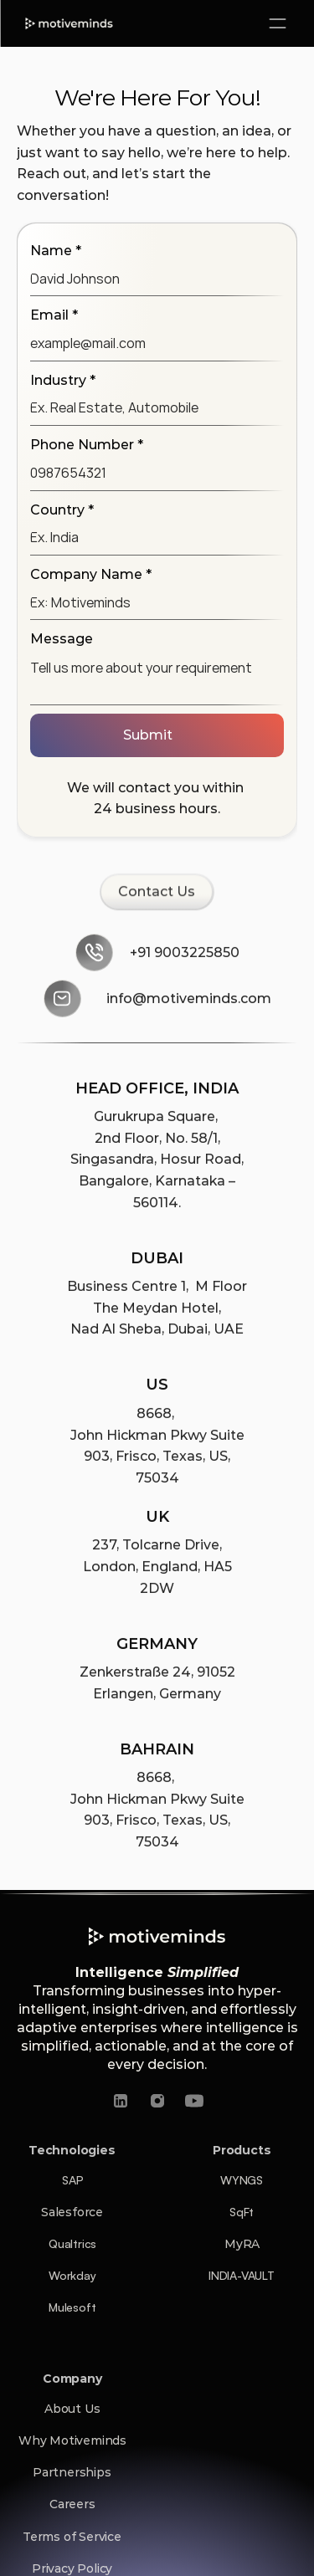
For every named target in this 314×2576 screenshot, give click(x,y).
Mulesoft (72, 2307)
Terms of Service (72, 2536)
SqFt (241, 2212)
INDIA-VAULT (241, 2275)
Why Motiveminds (72, 2440)
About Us (72, 2408)
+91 (142, 954)
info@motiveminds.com (188, 1000)
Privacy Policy (72, 2568)
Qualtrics (72, 2243)
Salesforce (72, 2212)
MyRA (242, 2243)
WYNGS (241, 2180)
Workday (72, 2275)
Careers (72, 2504)
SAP (72, 2180)
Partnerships (72, 2472)
